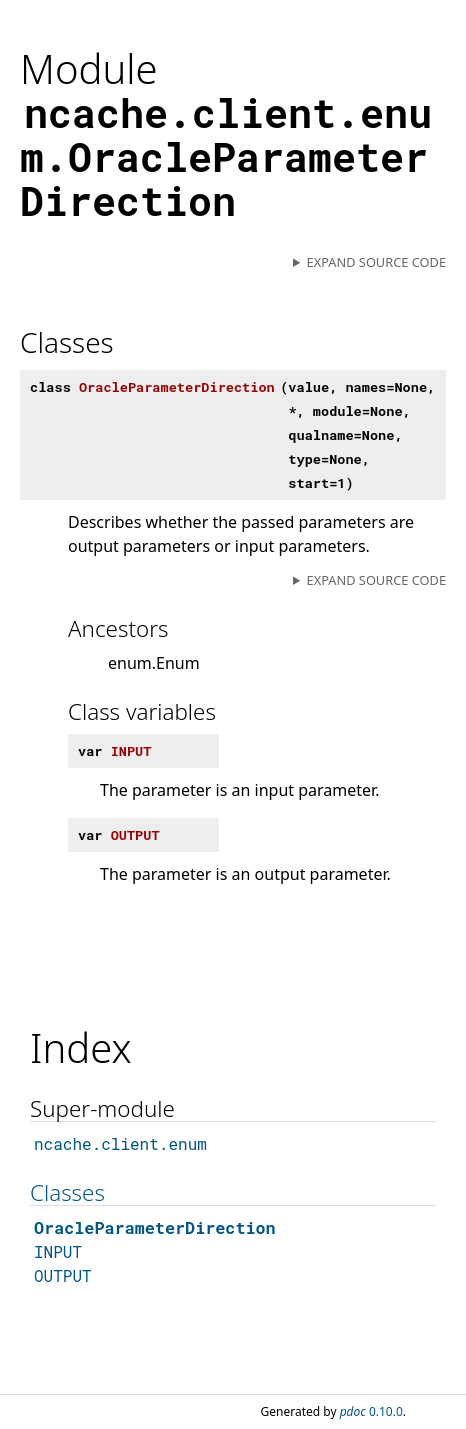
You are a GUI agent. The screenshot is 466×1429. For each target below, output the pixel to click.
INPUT (58, 1251)
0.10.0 (371, 1411)
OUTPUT (63, 1275)
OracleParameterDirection (155, 1227)
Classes (67, 1192)
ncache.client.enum (120, 1143)
